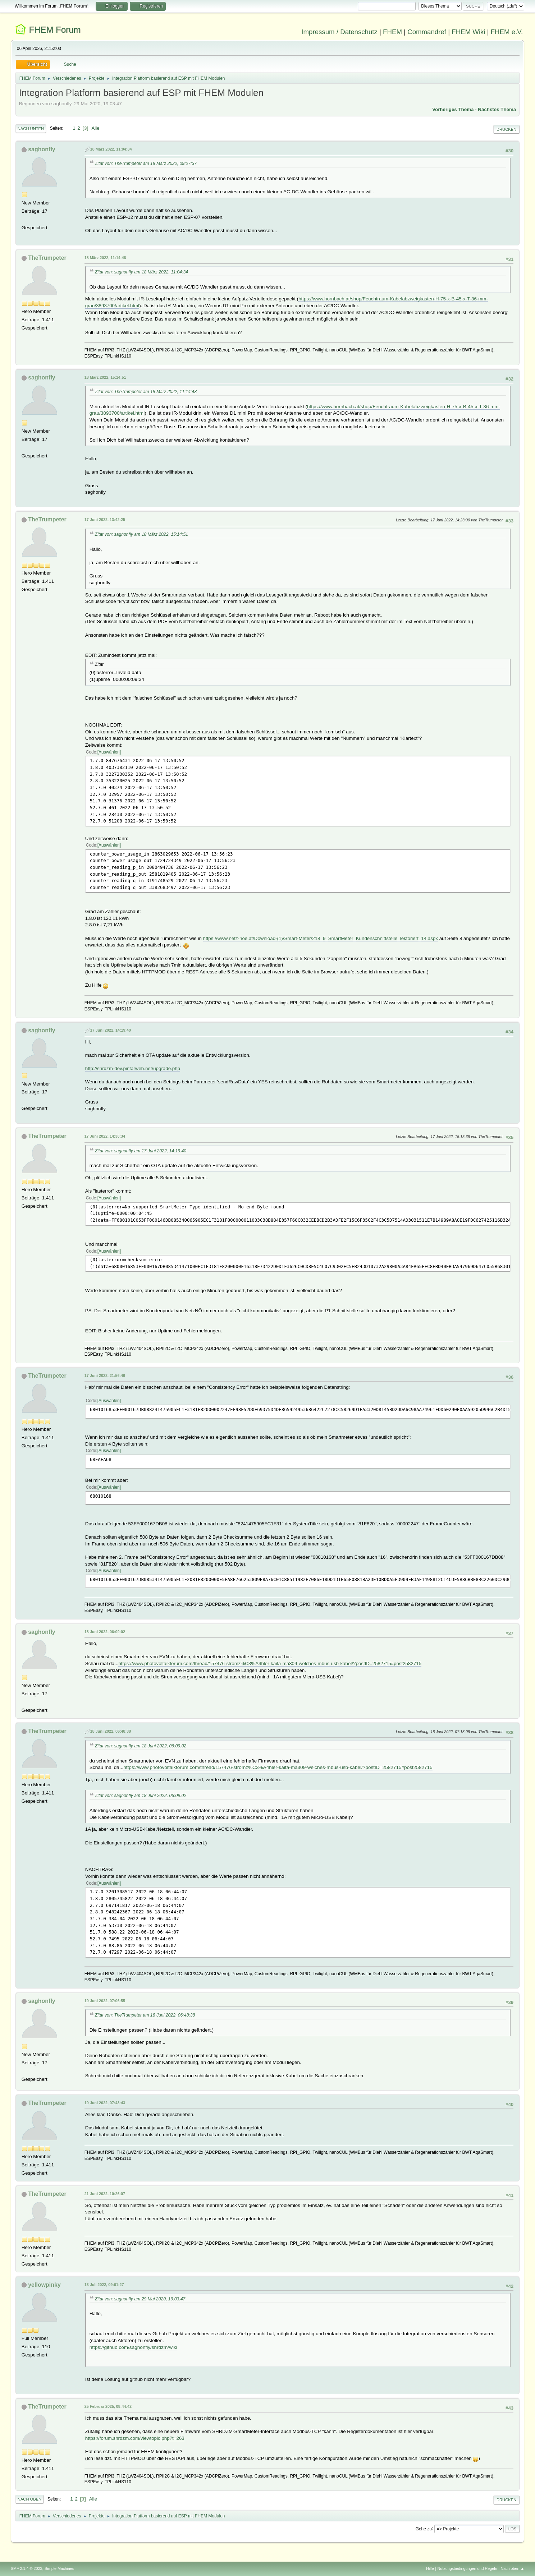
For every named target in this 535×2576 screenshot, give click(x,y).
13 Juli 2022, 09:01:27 (104, 2284)
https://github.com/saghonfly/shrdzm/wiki (133, 2347)
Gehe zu (424, 2528)
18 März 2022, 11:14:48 (105, 257)
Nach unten (31, 128)
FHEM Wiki (468, 32)
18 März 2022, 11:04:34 (111, 149)
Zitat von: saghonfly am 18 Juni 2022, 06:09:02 (140, 1745)
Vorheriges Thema (453, 109)
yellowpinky (44, 2285)
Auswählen (109, 752)
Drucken (506, 129)
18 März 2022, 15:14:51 (105, 377)
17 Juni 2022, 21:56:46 (104, 1375)
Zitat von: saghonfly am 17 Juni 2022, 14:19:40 (140, 1150)
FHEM (392, 32)
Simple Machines (59, 2568)
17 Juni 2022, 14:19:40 (110, 1030)
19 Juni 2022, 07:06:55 (104, 2001)
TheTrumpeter (47, 258)
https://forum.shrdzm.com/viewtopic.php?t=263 (134, 2438)
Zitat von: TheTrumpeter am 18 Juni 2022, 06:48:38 (145, 2015)
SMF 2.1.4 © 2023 (26, 2568)
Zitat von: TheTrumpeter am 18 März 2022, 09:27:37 (146, 163)
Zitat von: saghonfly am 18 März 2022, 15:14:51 (141, 534)
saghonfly (41, 149)
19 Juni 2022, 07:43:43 (104, 2103)
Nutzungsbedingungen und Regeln (467, 2568)
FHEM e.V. (507, 32)
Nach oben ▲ (512, 2568)
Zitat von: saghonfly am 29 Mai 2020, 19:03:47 (140, 2298)
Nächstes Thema (497, 109)
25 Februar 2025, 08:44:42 (108, 2406)
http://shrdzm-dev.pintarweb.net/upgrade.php (132, 1068)
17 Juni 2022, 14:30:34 (104, 1136)
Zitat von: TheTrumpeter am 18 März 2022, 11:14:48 (146, 391)
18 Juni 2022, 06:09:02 (104, 1632)
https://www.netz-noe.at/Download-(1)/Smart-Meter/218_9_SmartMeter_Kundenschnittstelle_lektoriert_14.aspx (320, 938)
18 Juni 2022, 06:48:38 (110, 1731)
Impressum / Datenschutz (339, 32)
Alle (95, 128)
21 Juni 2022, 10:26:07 (104, 2194)
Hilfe (430, 2568)
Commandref (426, 32)
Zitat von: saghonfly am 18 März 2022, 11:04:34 (141, 272)
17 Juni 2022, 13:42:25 (104, 519)
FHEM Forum (55, 29)
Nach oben (30, 2499)
